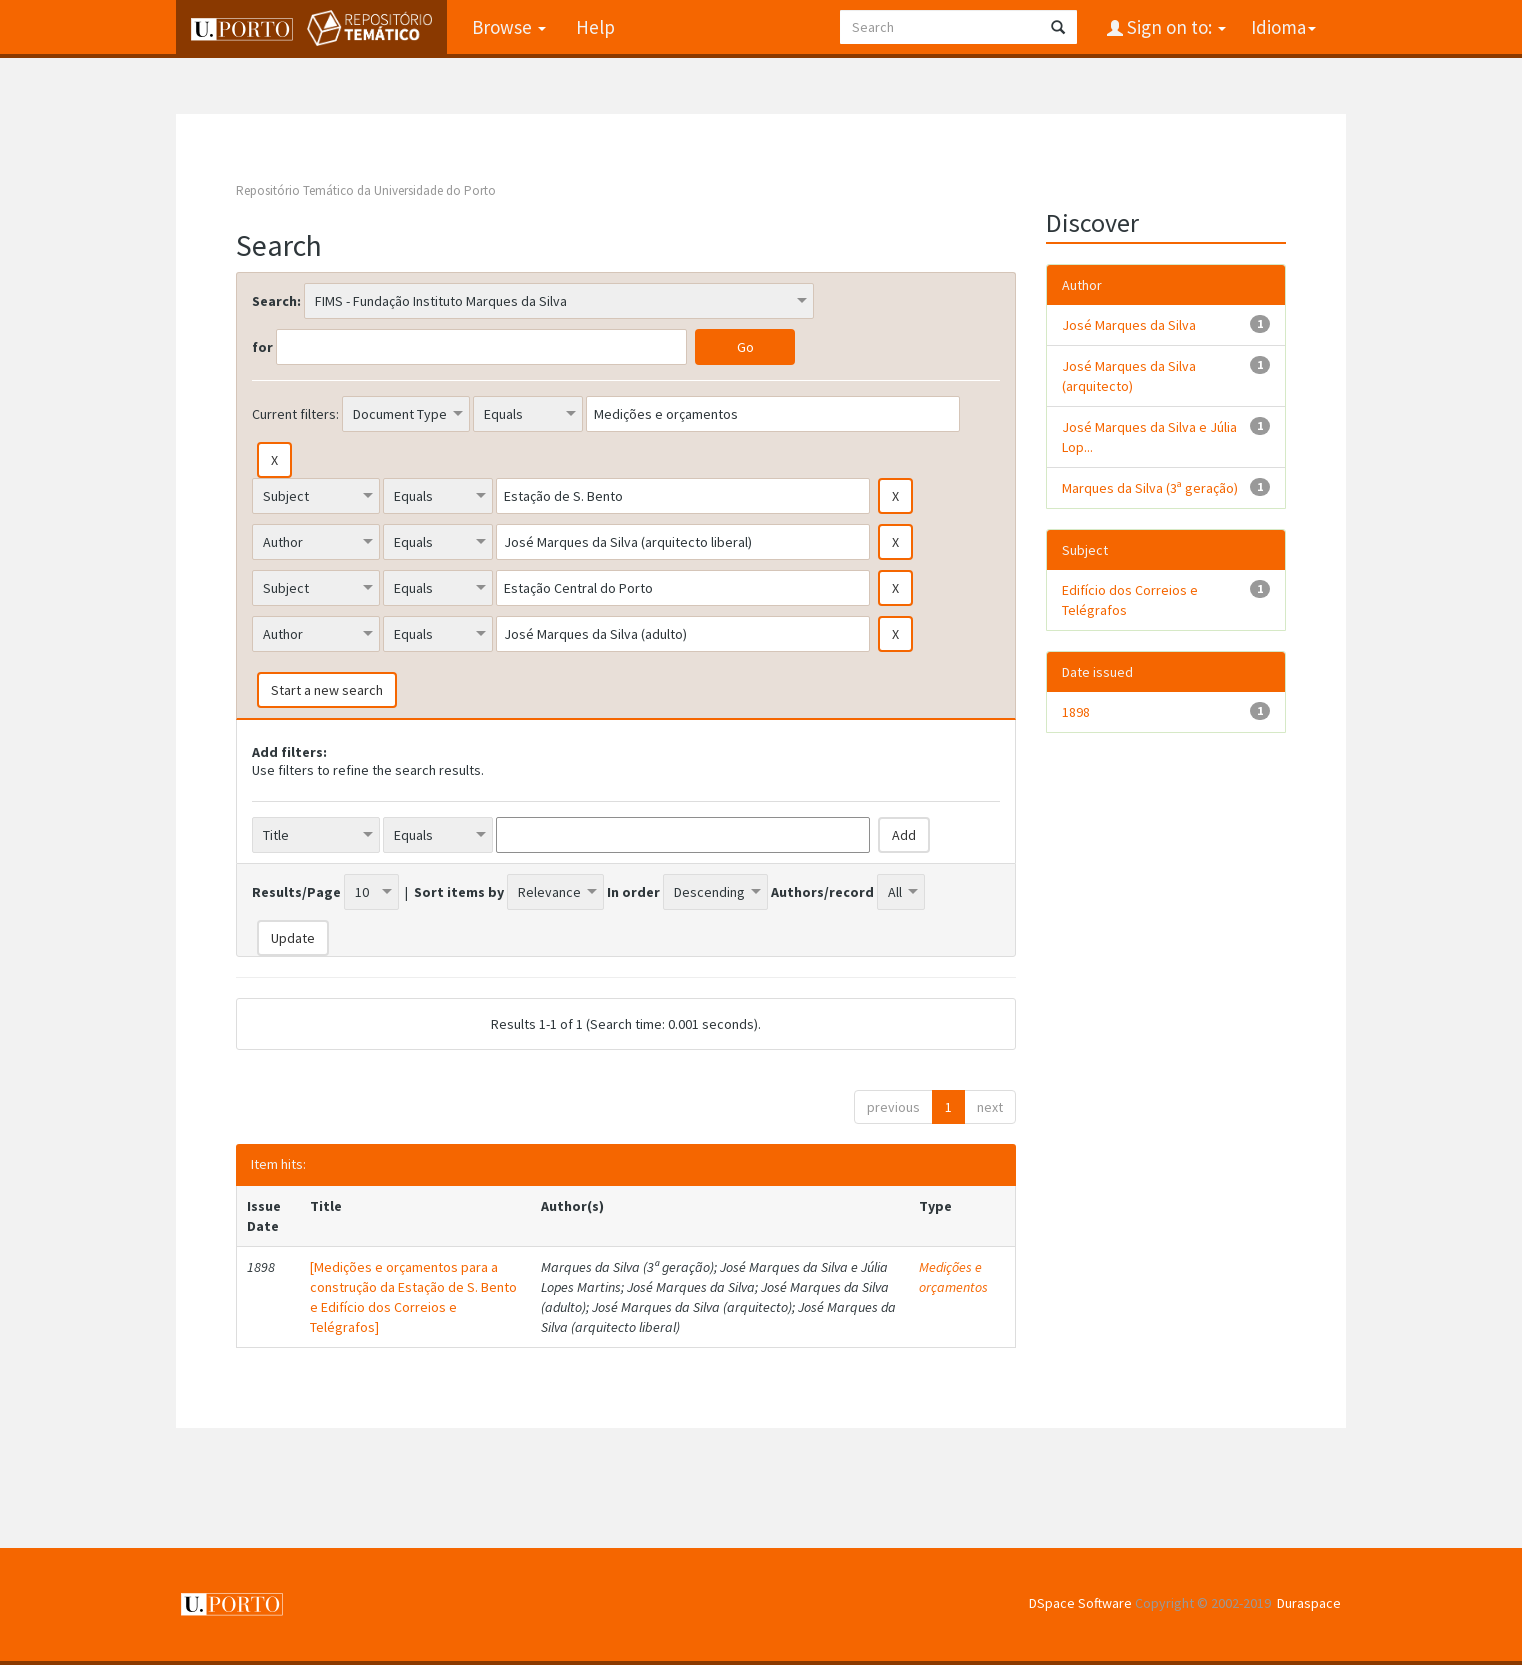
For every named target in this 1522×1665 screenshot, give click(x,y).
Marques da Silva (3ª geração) (1150, 488)
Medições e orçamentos (953, 1277)
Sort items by (459, 892)
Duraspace (1309, 1603)
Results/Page (296, 892)
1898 (1076, 712)
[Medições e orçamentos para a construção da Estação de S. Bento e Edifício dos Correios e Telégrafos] (413, 1297)
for (262, 347)
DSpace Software (1080, 1603)
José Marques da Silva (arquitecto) (1129, 376)
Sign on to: (1174, 27)
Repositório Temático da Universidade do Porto (366, 190)
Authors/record (822, 892)
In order (633, 892)
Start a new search (327, 690)
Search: (276, 301)
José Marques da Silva (1129, 325)
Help (595, 27)
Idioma (1283, 27)
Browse (509, 27)
